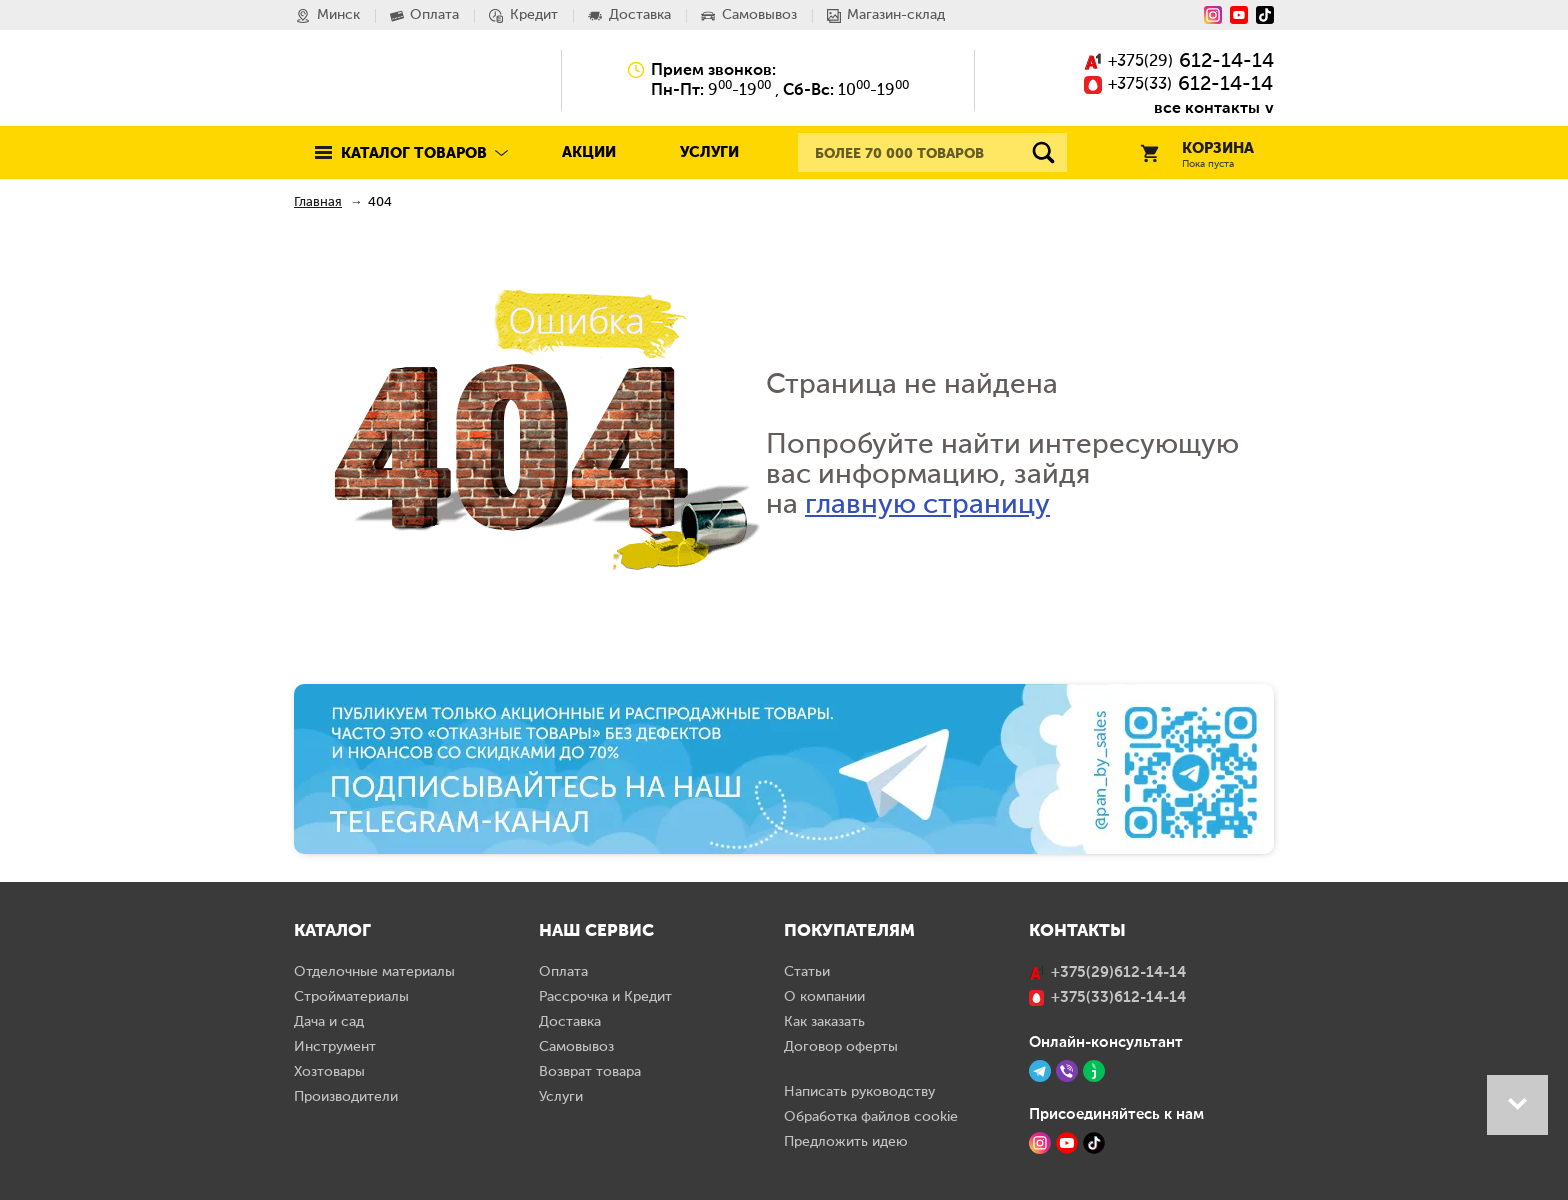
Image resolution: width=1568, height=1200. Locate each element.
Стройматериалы (351, 997)
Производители (346, 1097)
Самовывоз (576, 1047)
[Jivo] (1094, 1071)
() (1179, 62)
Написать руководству (859, 1092)
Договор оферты (841, 1047)
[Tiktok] (1265, 15)
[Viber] (1067, 1071)
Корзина (1197, 155)
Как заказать (824, 1022)
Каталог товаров (414, 153)
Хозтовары (329, 1072)
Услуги (709, 152)
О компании (824, 997)
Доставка (570, 1022)
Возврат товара (590, 1072)
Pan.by (383, 80)
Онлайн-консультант (1106, 1042)
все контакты (1207, 107)
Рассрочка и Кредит (605, 997)
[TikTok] (1094, 1143)
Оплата (563, 972)
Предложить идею (846, 1142)
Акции (589, 152)
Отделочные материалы (374, 972)
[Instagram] (1213, 15)
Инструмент (335, 1047)
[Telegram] (1040, 1071)
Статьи (807, 972)
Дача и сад (329, 1022)
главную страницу (927, 505)
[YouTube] (1239, 15)
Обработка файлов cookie (871, 1117)
